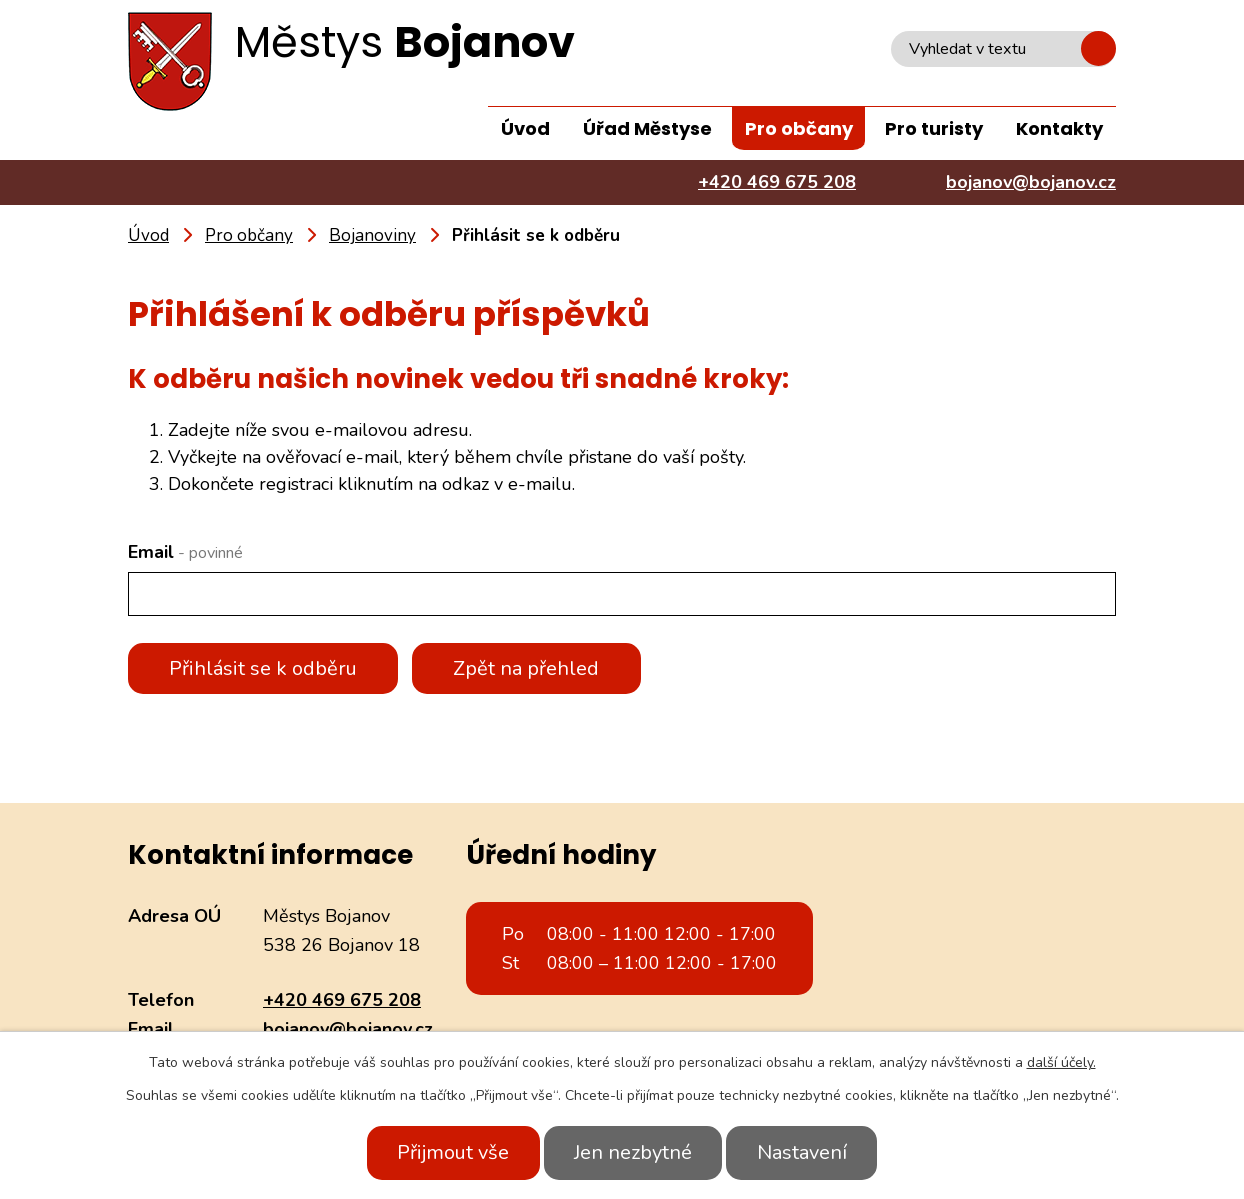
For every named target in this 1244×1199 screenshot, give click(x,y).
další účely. (1061, 1062)
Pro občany (799, 128)
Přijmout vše (450, 1152)
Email (185, 552)
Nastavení (805, 1152)
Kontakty (1059, 128)
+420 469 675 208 (342, 1000)
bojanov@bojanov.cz (348, 1029)
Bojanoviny (372, 235)
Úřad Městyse (647, 128)
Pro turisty (934, 128)
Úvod (525, 128)
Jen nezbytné (633, 1152)
